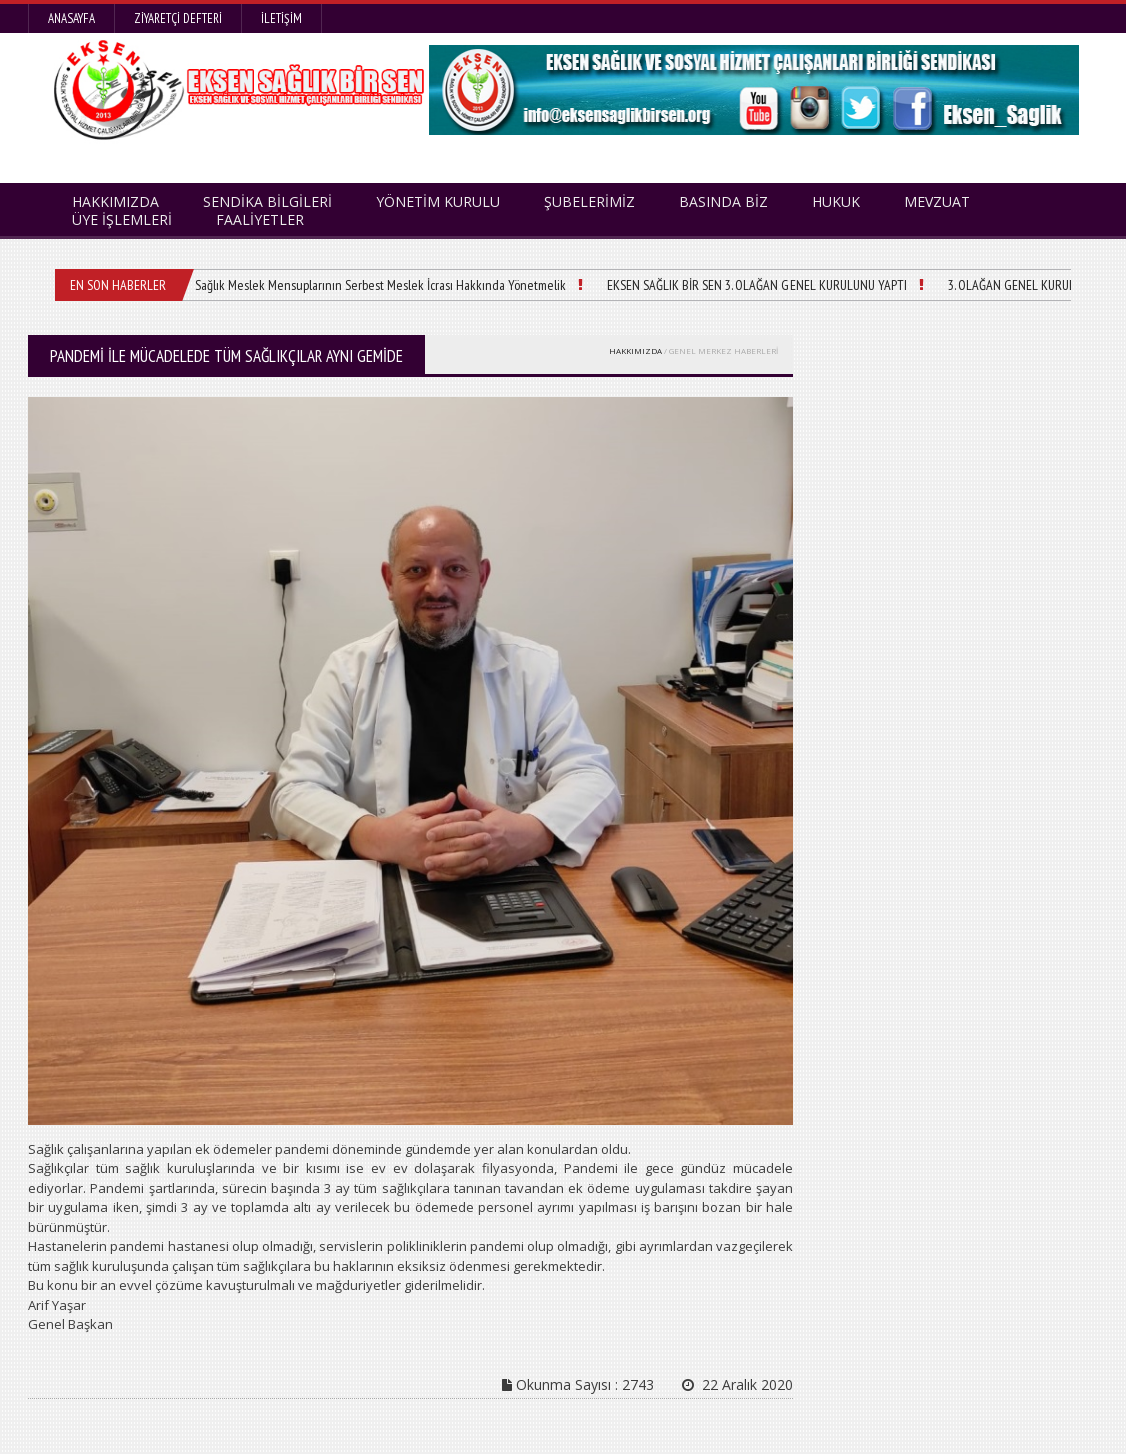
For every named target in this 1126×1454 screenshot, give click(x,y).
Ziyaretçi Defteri (178, 18)
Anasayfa (71, 18)
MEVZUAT (937, 201)
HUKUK (836, 201)
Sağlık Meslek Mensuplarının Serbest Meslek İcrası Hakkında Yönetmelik (380, 285)
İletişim (281, 18)
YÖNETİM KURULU (438, 201)
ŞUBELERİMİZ (589, 201)
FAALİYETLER (260, 219)
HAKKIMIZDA (635, 350)
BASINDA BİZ (723, 201)
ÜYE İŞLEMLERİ (122, 219)
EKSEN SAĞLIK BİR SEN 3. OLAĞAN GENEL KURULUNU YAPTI (756, 285)
